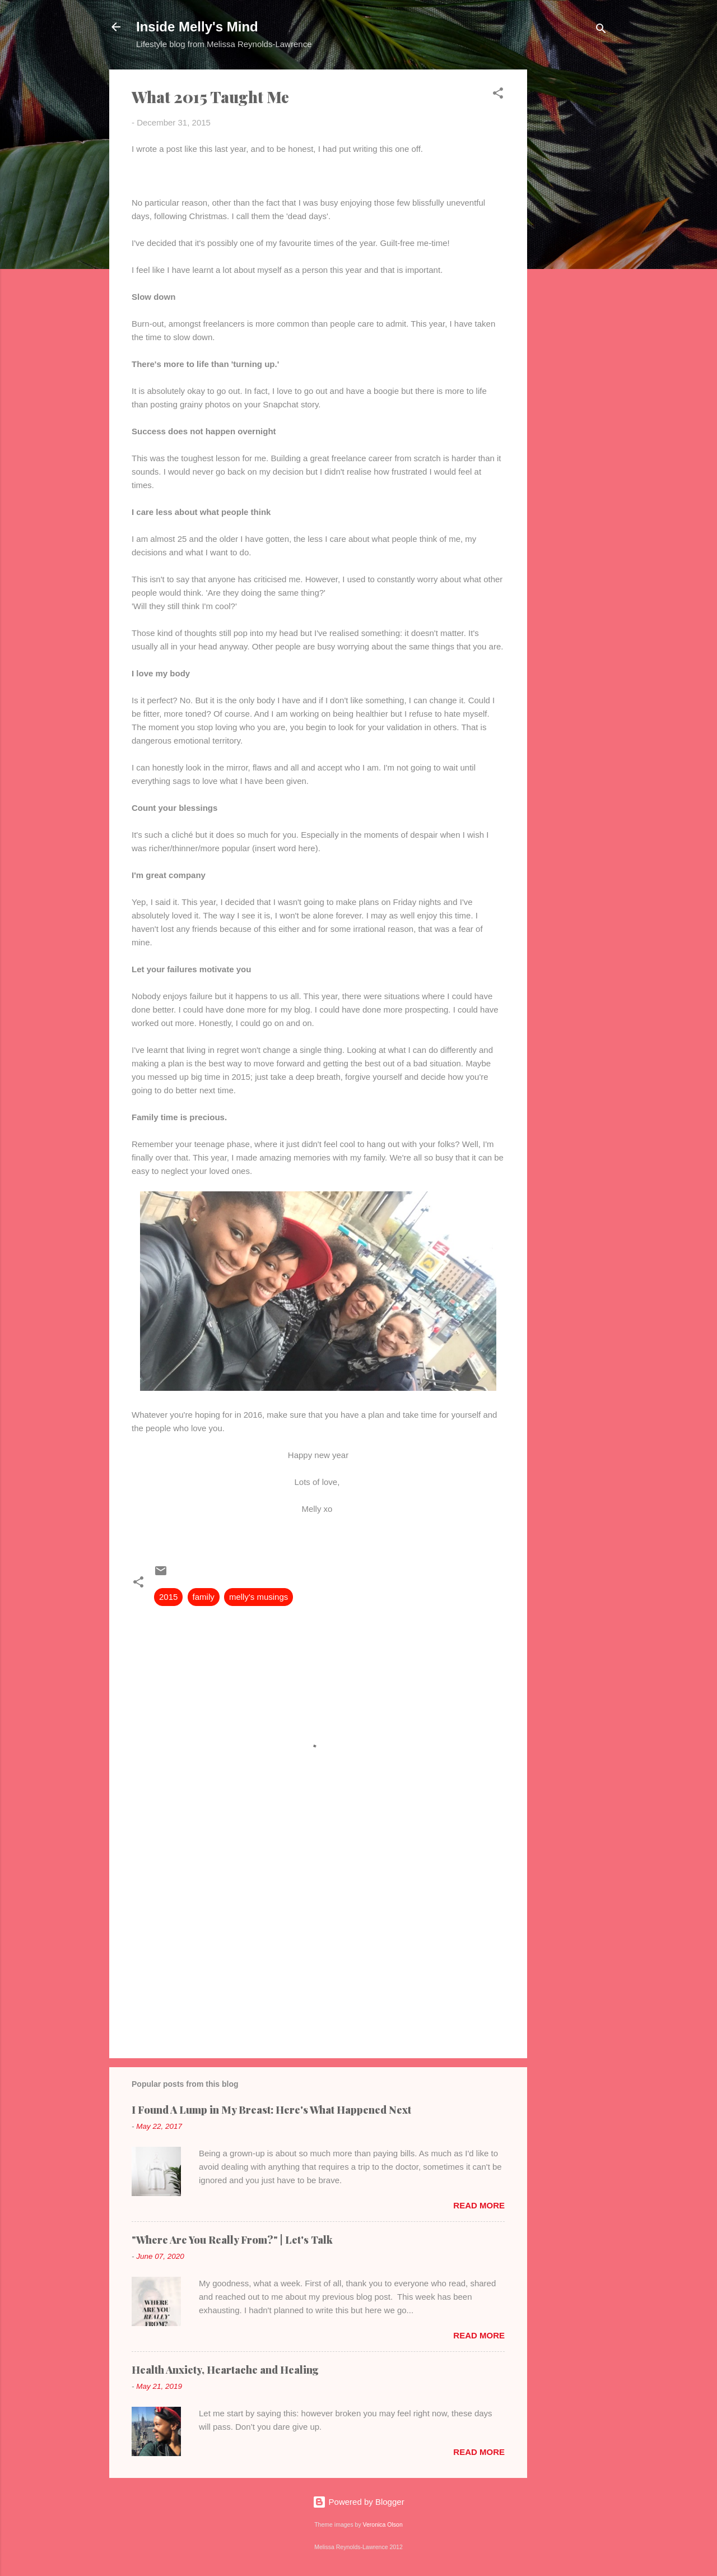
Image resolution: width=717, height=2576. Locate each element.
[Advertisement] (572, 237)
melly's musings (258, 1597)
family (204, 1597)
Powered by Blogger (358, 2502)
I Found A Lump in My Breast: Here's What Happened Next (271, 2110)
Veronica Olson (383, 2524)
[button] (498, 95)
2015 (168, 1597)
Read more (479, 2205)
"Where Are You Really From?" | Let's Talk (232, 2240)
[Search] (601, 30)
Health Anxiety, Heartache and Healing (225, 2370)
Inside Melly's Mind (197, 26)
